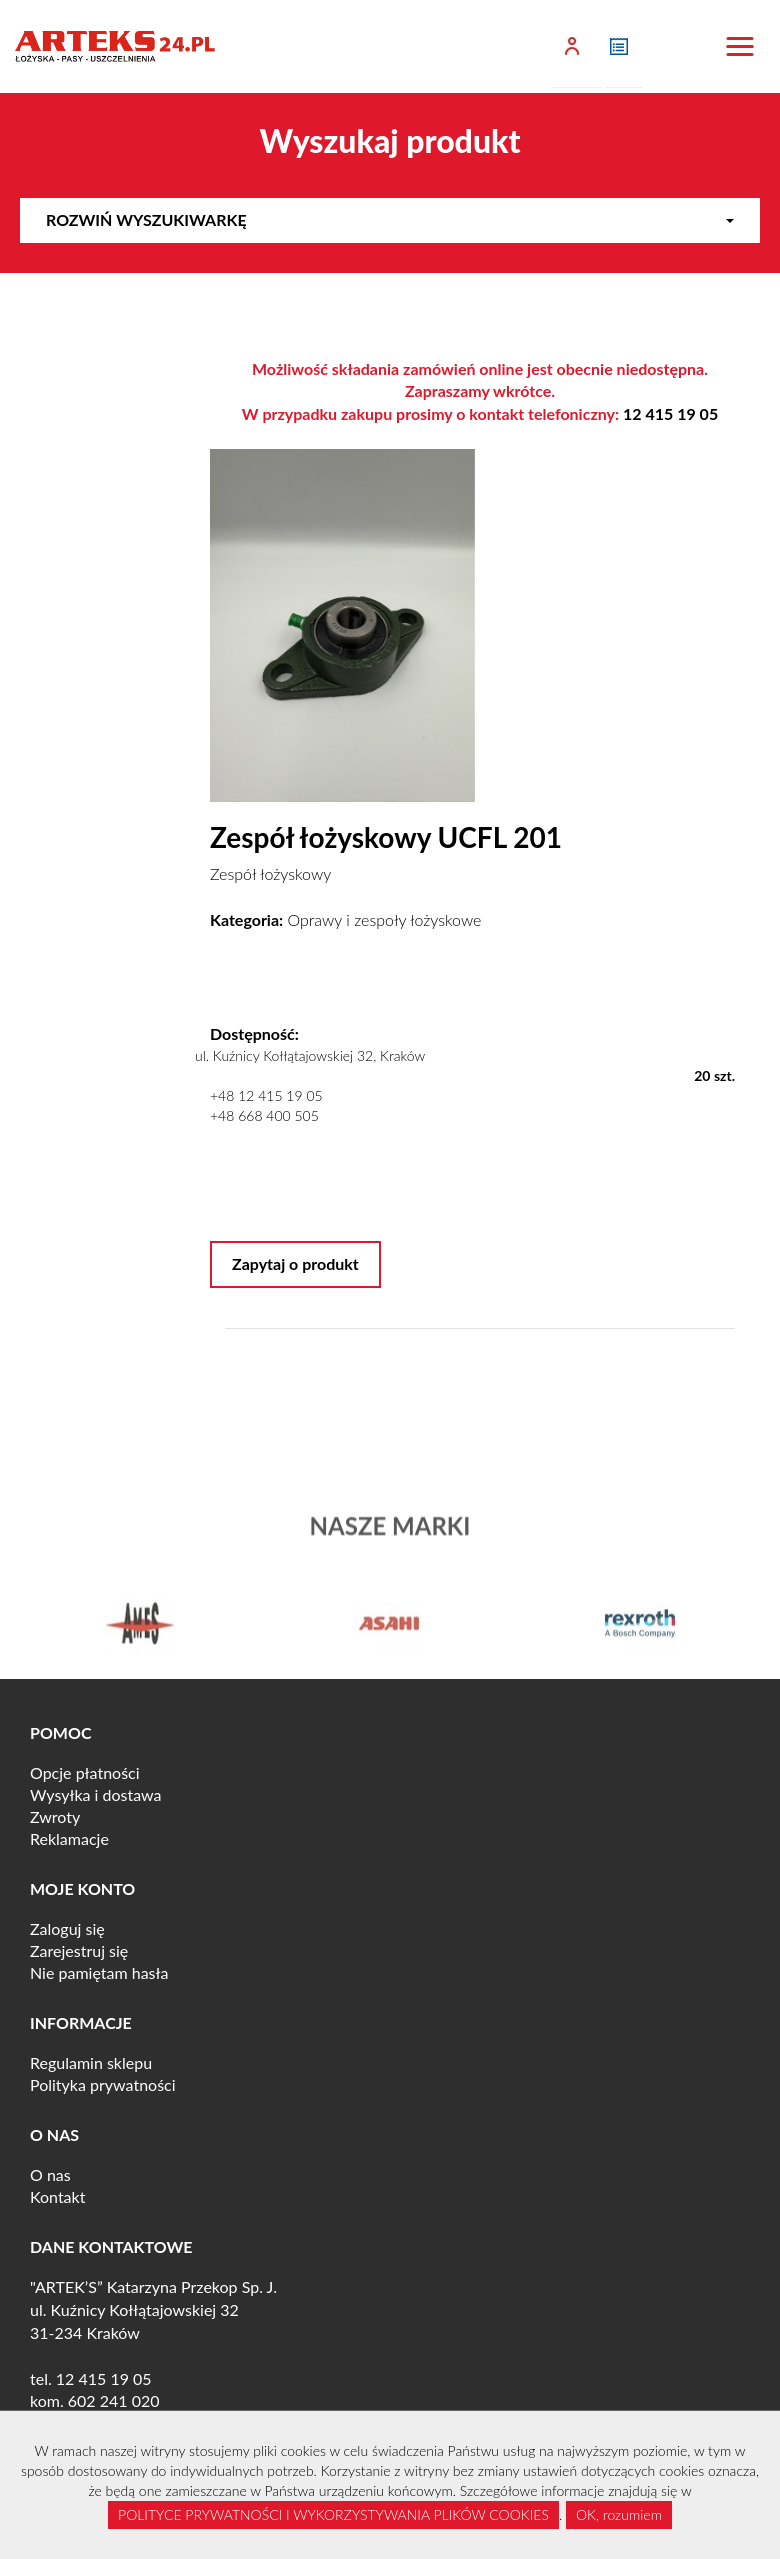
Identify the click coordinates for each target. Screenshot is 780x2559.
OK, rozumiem (619, 2514)
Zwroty (55, 1816)
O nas (50, 2174)
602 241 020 (114, 2400)
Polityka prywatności (103, 2084)
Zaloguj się (67, 1928)
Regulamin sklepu (91, 2062)
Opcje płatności (85, 1772)
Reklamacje (69, 1838)
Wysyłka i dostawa (96, 1794)
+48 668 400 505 (264, 1115)
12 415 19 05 (670, 413)
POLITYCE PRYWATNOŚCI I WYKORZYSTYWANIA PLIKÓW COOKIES (333, 2514)
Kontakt (57, 2196)
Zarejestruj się (79, 1950)
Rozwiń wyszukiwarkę (390, 219)
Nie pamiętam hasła (99, 1972)
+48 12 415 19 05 (266, 1095)
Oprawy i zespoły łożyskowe (385, 919)
